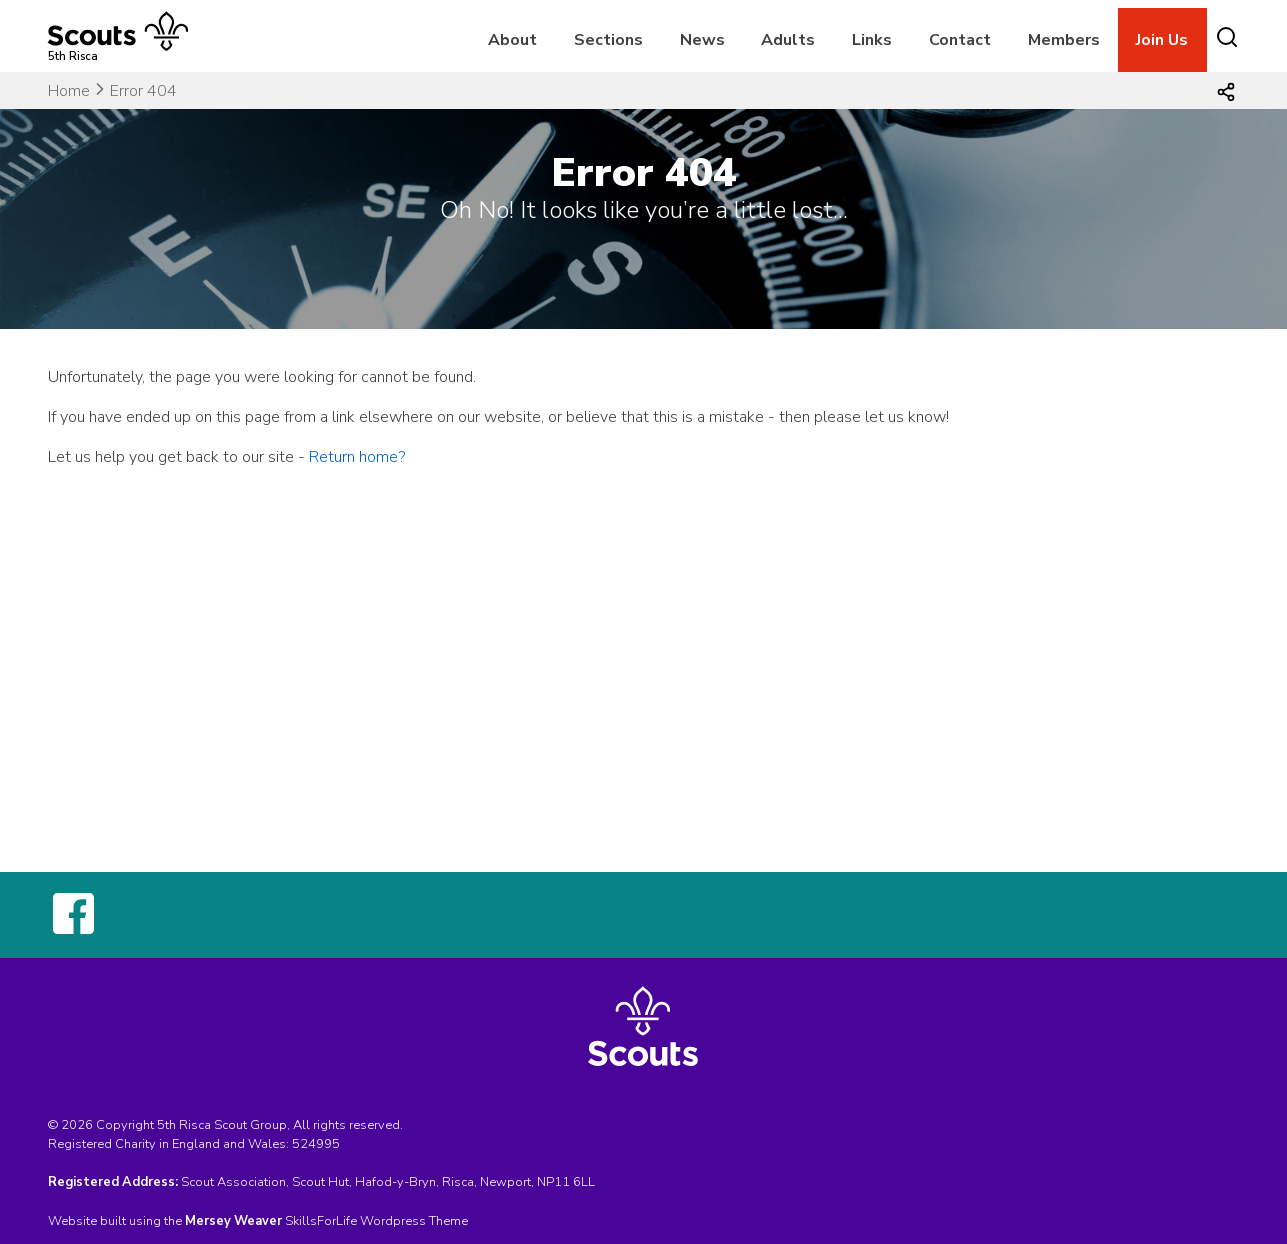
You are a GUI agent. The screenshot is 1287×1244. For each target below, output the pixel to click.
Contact (960, 40)
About (512, 40)
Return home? (357, 457)
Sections (608, 40)
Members (1064, 40)
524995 (316, 1144)
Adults (788, 40)
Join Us (1162, 40)
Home (69, 91)
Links (872, 40)
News (702, 40)
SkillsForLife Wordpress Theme (376, 1221)
